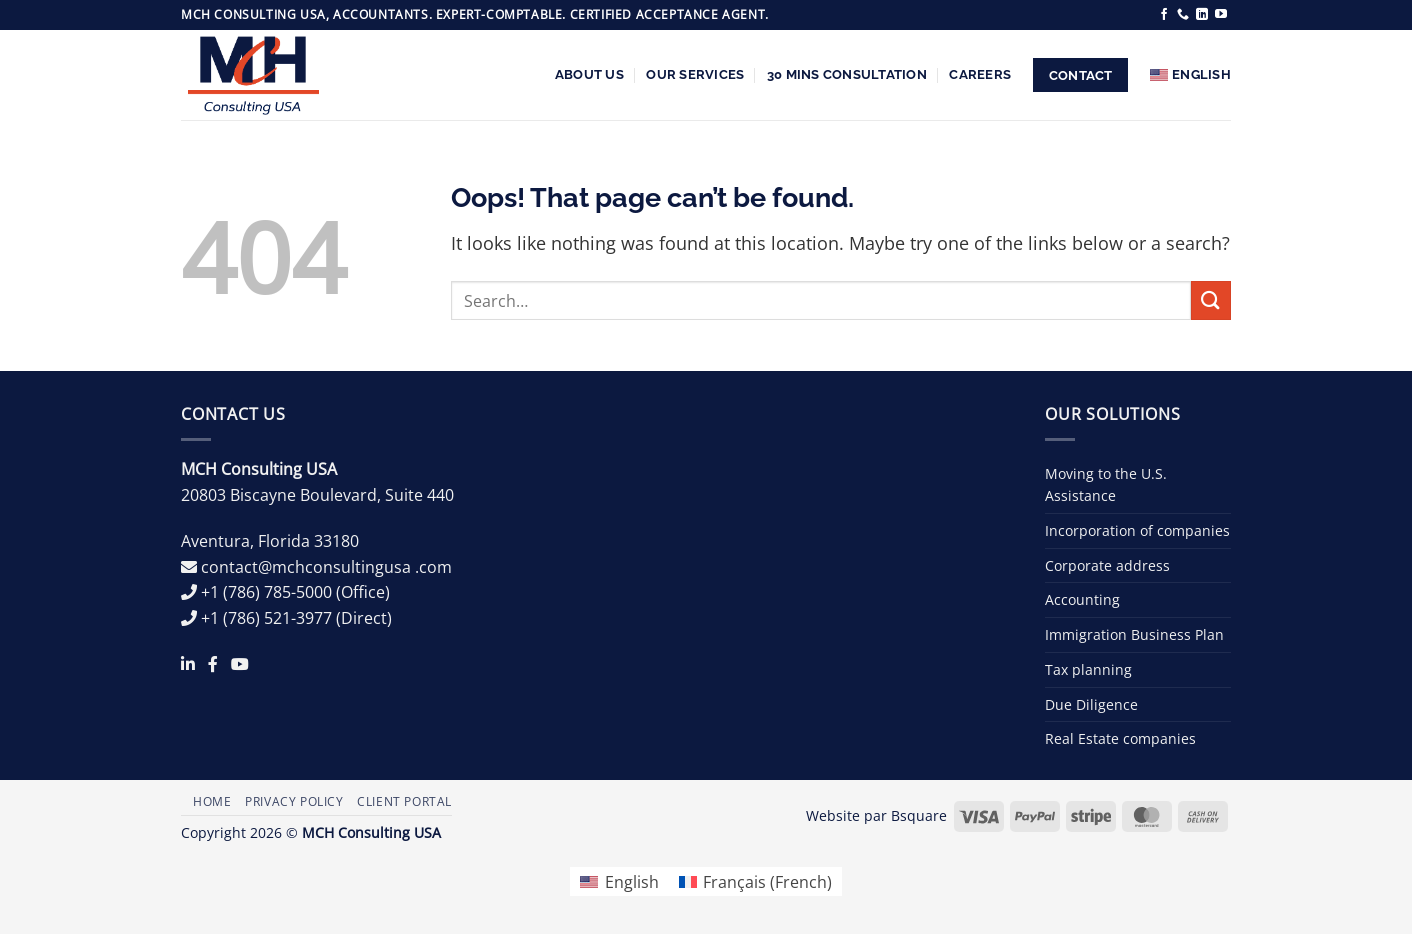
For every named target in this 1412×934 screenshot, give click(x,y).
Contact (1081, 75)
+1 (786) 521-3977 (266, 618)
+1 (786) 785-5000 (266, 592)
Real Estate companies (1120, 738)
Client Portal (404, 801)
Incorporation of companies (1137, 530)
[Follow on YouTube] (1221, 15)
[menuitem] (1190, 75)
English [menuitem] (632, 882)
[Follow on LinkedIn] (1202, 15)
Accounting (1082, 599)
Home (212, 801)
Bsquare (919, 815)
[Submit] (1211, 300)
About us (589, 74)
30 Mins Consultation (847, 74)
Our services (695, 74)
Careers (980, 74)
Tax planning (1088, 669)
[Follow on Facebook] (1164, 15)
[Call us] (1183, 15)
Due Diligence (1091, 704)
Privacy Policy (294, 801)
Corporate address (1107, 565)
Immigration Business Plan (1134, 634)
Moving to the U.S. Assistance (1106, 484)
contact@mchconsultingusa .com (326, 567)
